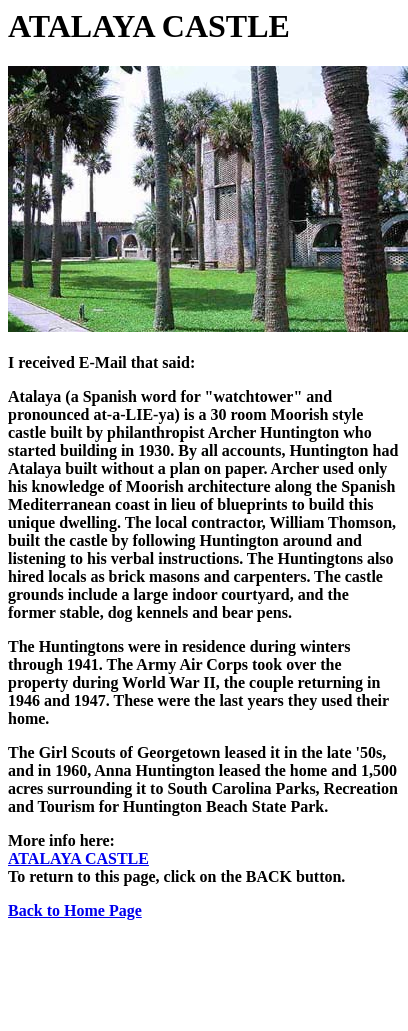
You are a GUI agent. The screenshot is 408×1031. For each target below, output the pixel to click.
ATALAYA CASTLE (78, 858)
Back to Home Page (75, 910)
